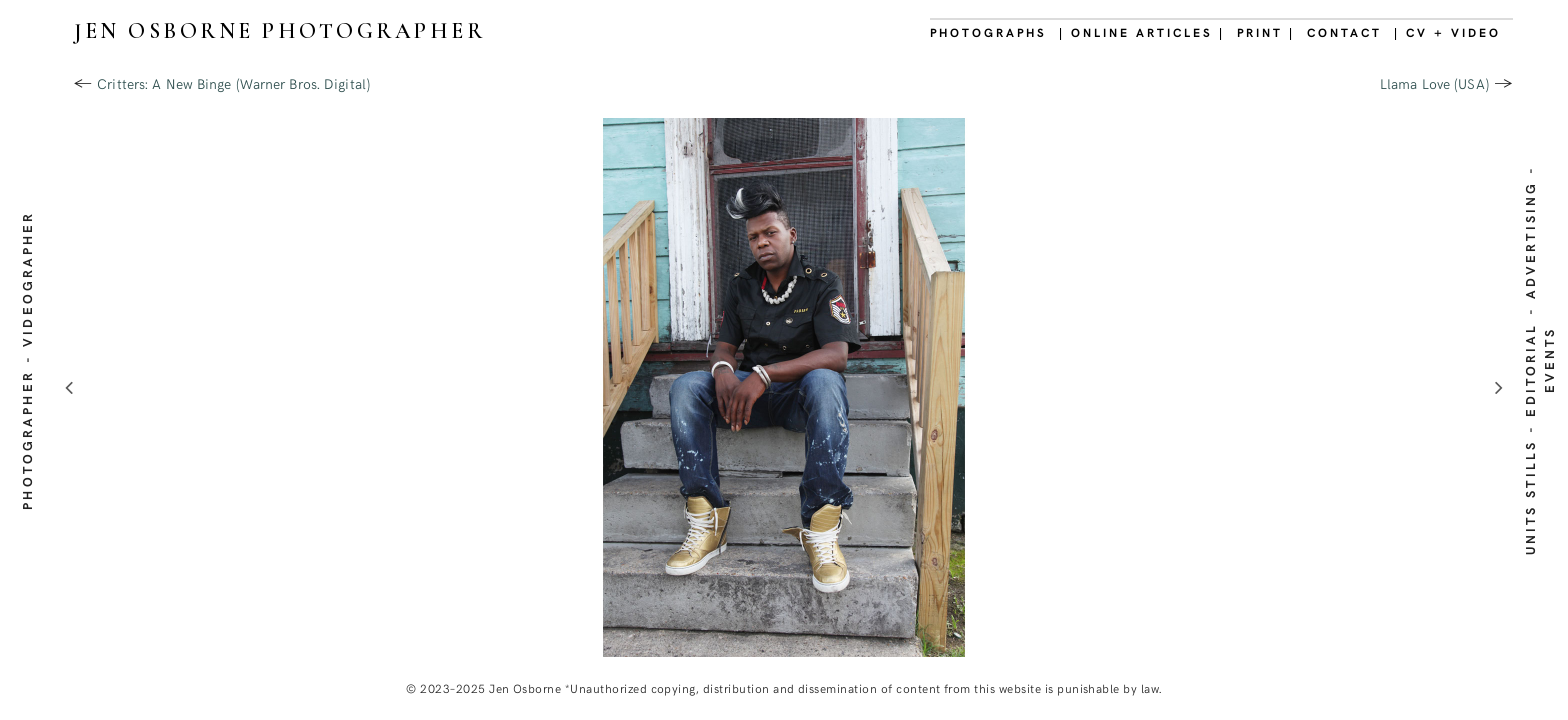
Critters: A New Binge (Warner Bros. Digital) (233, 83)
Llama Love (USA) (1434, 83)
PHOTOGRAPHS (988, 32)
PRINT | (1266, 32)
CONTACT (1344, 32)
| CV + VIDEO (1447, 32)
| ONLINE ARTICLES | (1142, 32)
